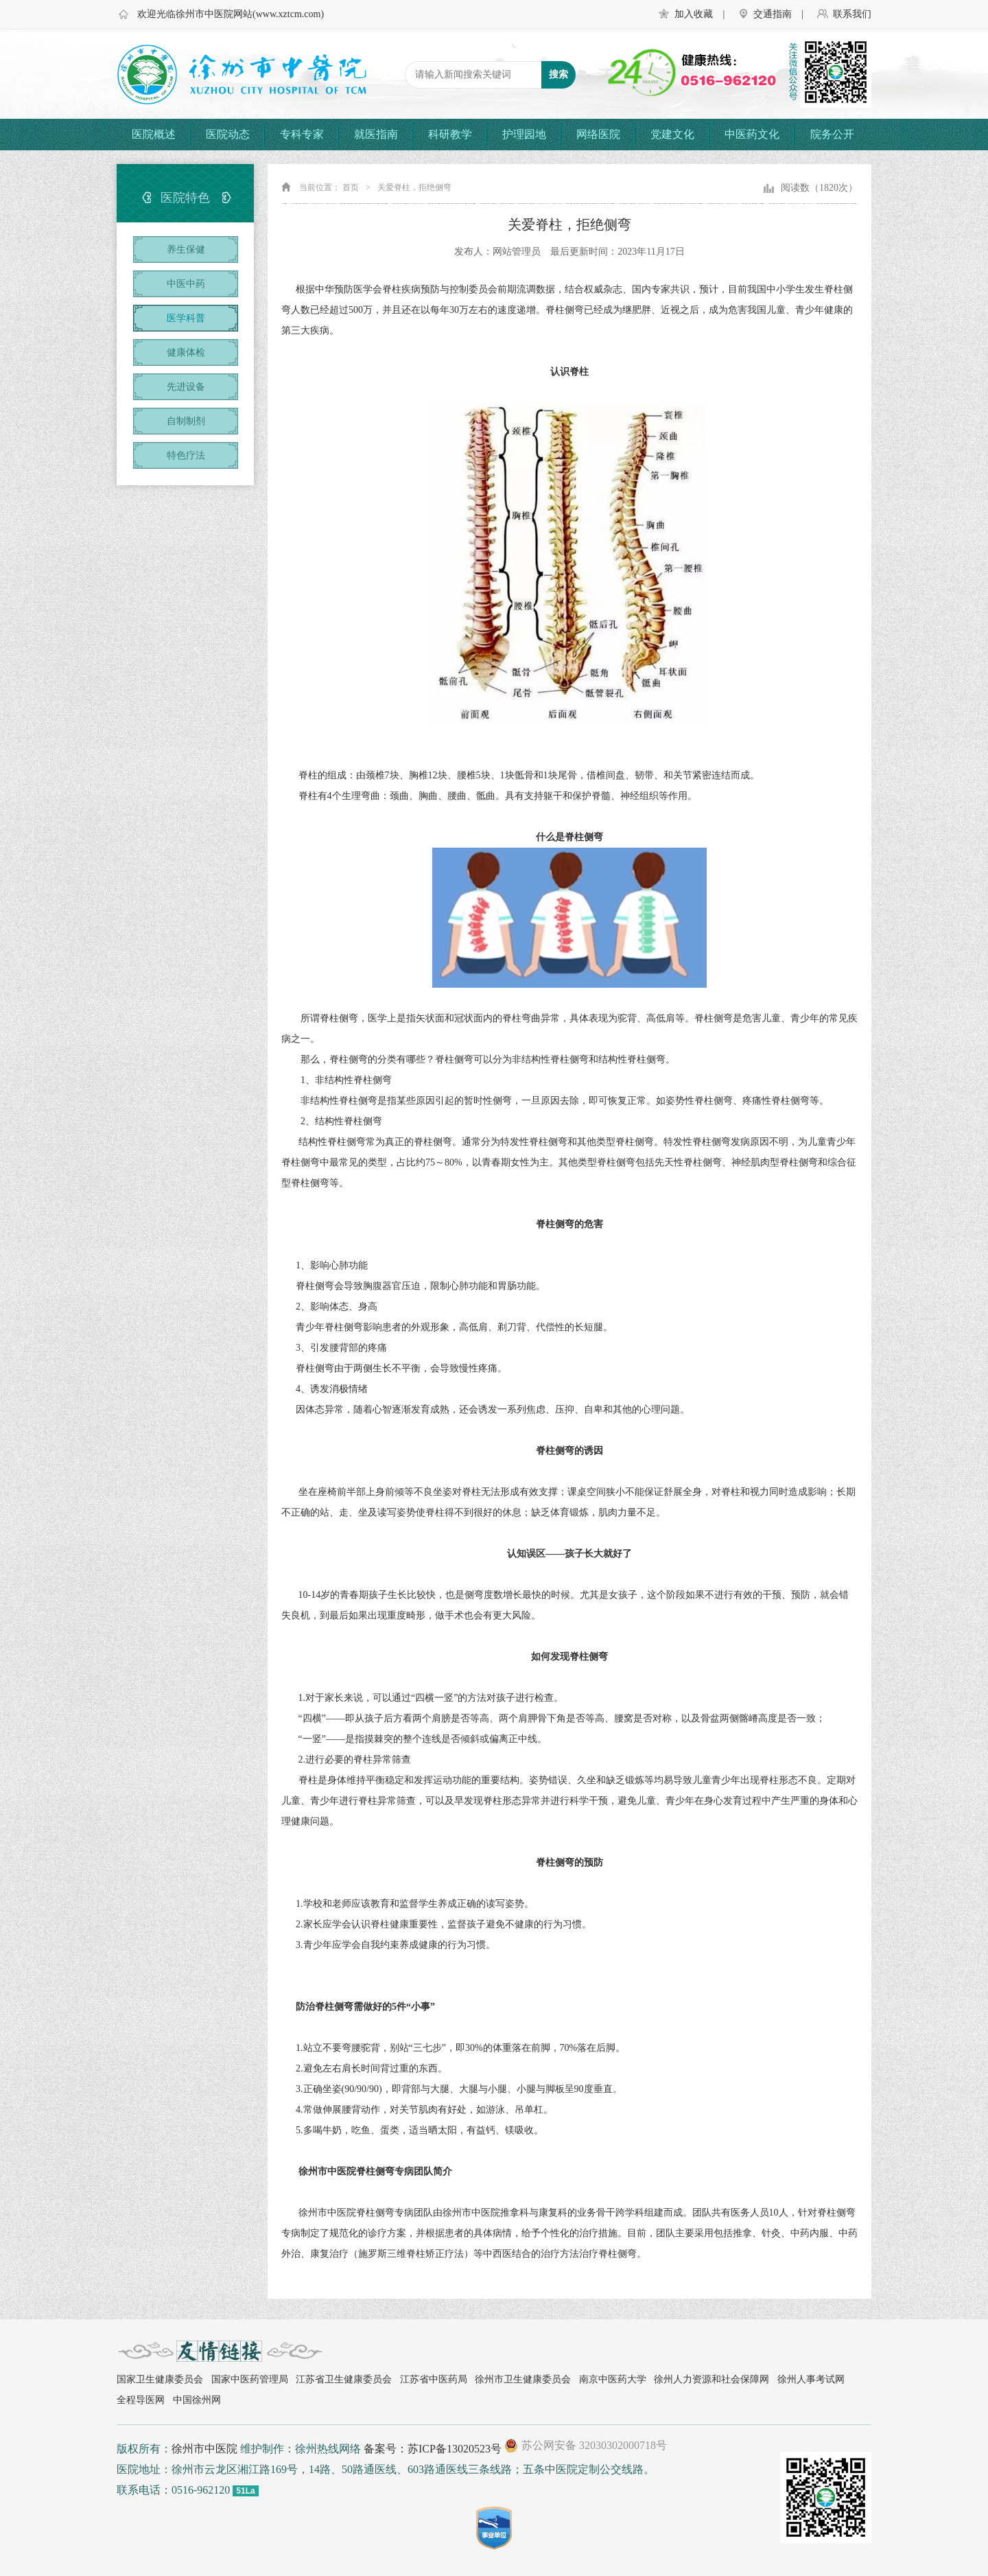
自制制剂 (186, 421)
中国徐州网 (197, 2400)
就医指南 (376, 134)
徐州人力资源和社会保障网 (711, 2379)
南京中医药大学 (612, 2379)
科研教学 (450, 134)
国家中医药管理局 (249, 2379)
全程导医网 (141, 2400)
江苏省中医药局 (433, 2379)
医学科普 (186, 318)
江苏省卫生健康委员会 (344, 2379)
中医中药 (186, 284)
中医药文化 (752, 134)
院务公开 (832, 134)
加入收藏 (693, 14)
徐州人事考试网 (811, 2379)
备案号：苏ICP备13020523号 (433, 2449)
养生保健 (186, 249)
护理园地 (524, 134)
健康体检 (186, 352)
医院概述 (154, 134)
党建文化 (672, 134)
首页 (350, 187)
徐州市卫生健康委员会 (523, 2379)
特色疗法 (186, 455)
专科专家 (302, 134)
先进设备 (186, 387)
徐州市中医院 (204, 2449)
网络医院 (598, 134)
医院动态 (228, 134)
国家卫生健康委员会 (160, 2379)
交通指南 (772, 14)
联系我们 (852, 14)
